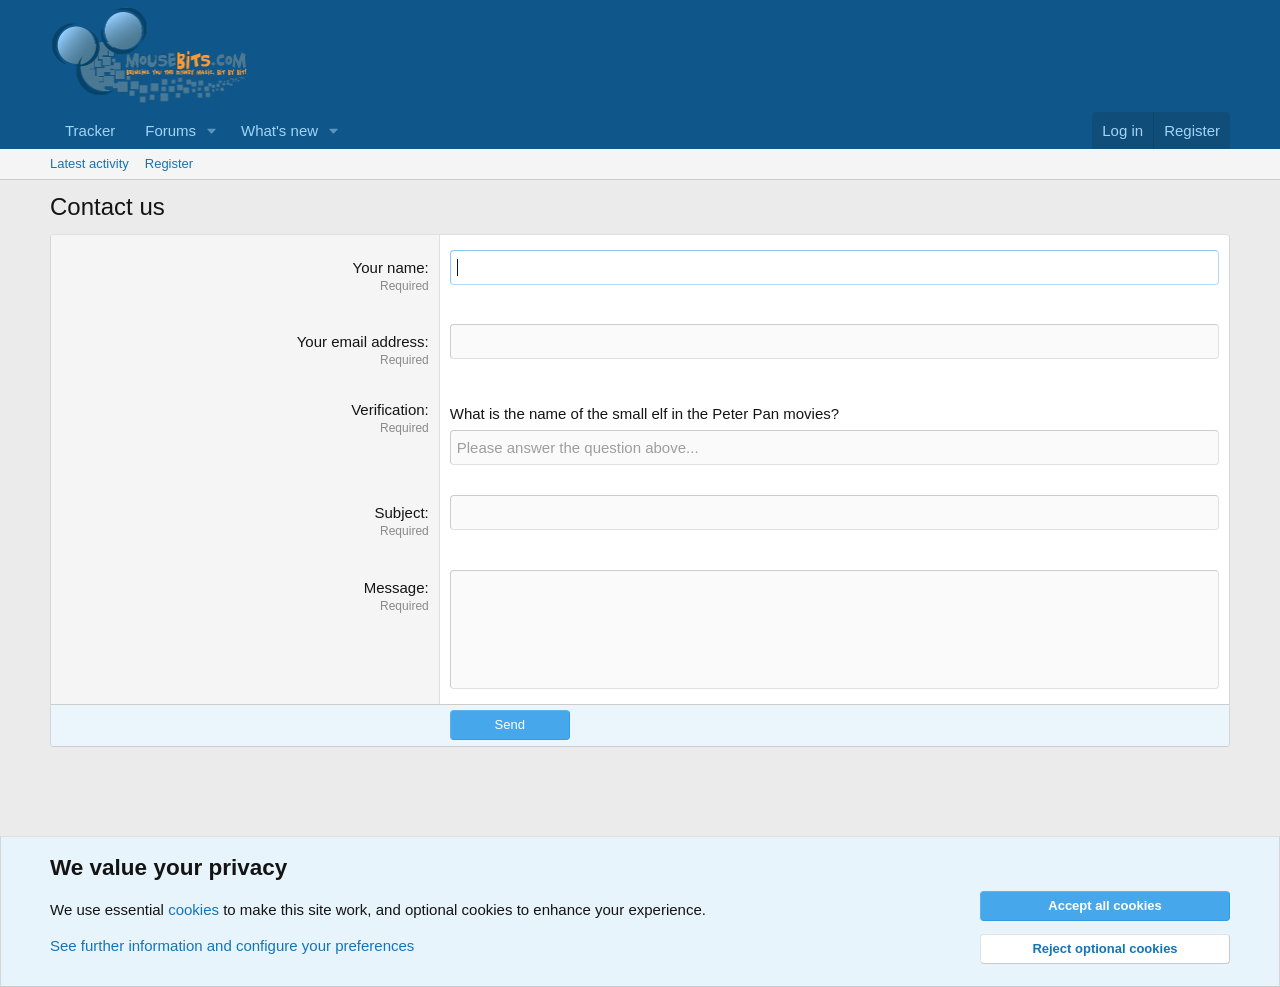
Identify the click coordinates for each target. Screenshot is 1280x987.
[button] (212, 130)
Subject (400, 512)
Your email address (361, 341)
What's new (279, 130)
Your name (389, 267)
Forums (170, 130)
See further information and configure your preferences (232, 945)
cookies (193, 909)
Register (169, 163)
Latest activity (89, 163)
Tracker (90, 130)
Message (394, 587)
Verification (387, 409)
